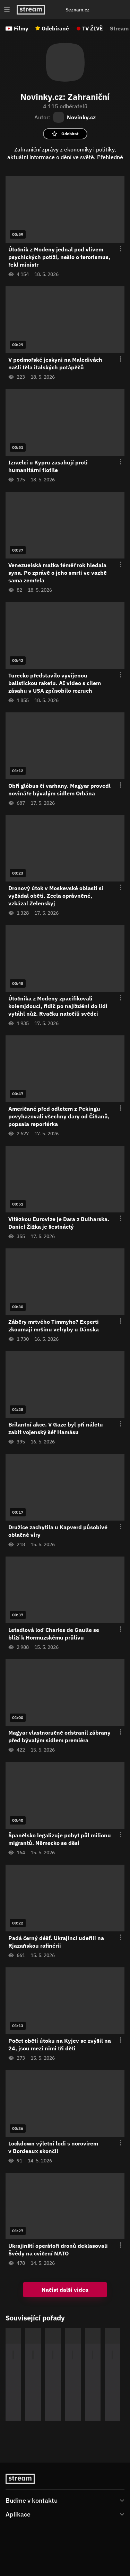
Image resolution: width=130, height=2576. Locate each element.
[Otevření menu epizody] (116, 249)
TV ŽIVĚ (92, 28)
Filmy (21, 28)
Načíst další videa (65, 2289)
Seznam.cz (77, 9)
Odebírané (55, 28)
